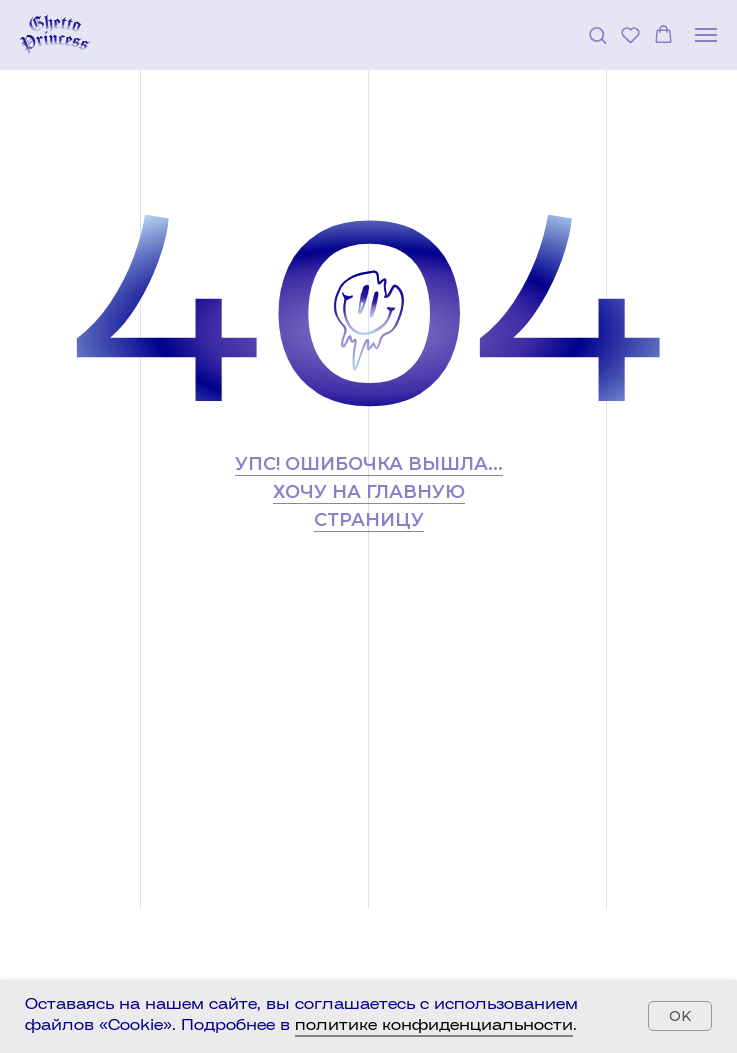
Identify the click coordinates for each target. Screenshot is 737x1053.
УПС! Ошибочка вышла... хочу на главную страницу (369, 492)
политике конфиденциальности (434, 1026)
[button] (597, 34)
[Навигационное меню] (706, 35)
